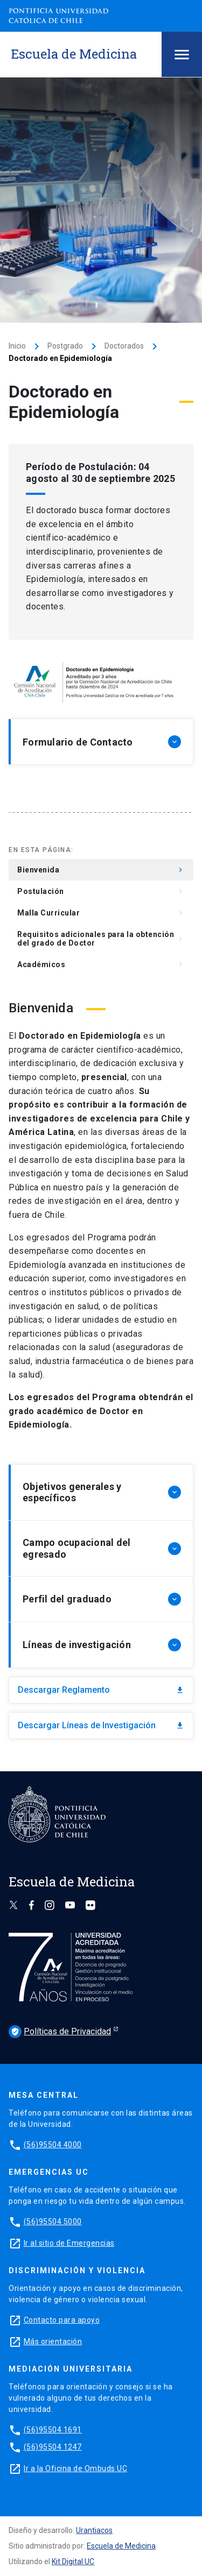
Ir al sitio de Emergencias (69, 2243)
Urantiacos (94, 2530)
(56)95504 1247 (53, 2447)
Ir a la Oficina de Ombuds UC (75, 2468)
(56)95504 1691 (53, 2429)
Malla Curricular (101, 913)
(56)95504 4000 (53, 2144)
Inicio (17, 346)
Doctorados (124, 346)
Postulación (101, 891)
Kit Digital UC (73, 2561)
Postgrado (65, 346)
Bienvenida (101, 869)
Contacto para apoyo (62, 2320)
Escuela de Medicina (121, 2546)
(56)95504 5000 (53, 2221)
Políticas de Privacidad (60, 2031)
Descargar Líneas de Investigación (101, 1725)
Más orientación (53, 2341)
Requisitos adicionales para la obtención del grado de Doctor (101, 938)
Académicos (101, 964)
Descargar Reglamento (101, 1690)
